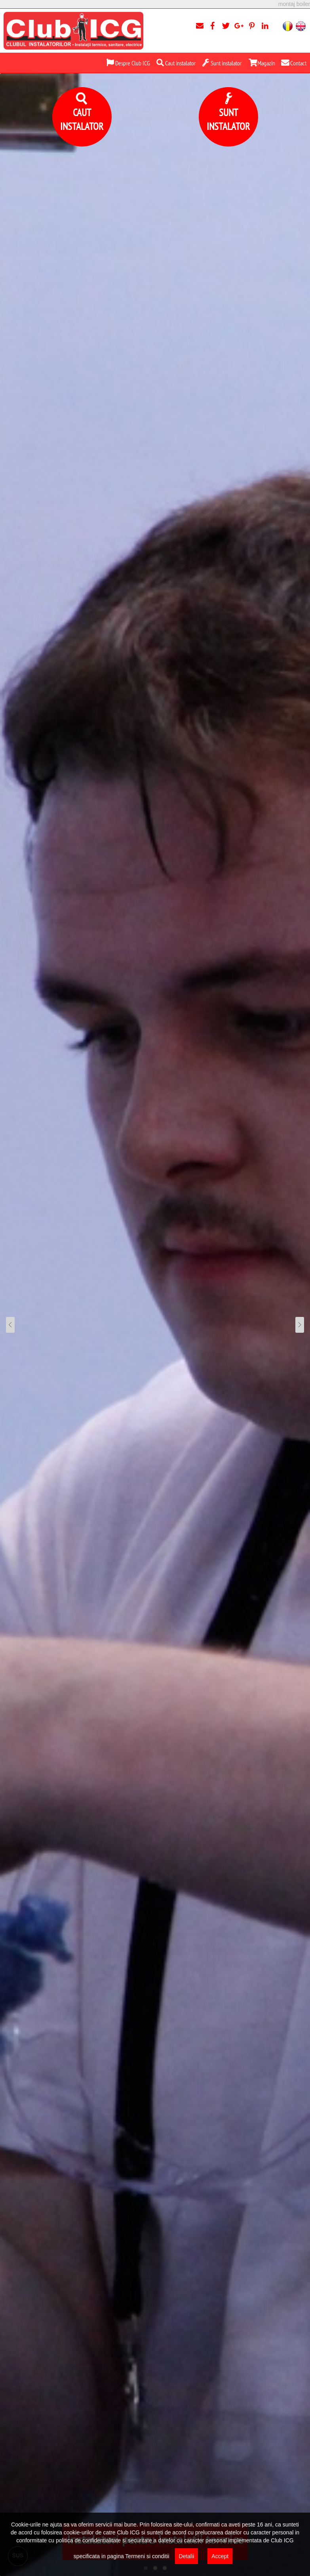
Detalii (186, 2556)
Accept (219, 2556)
